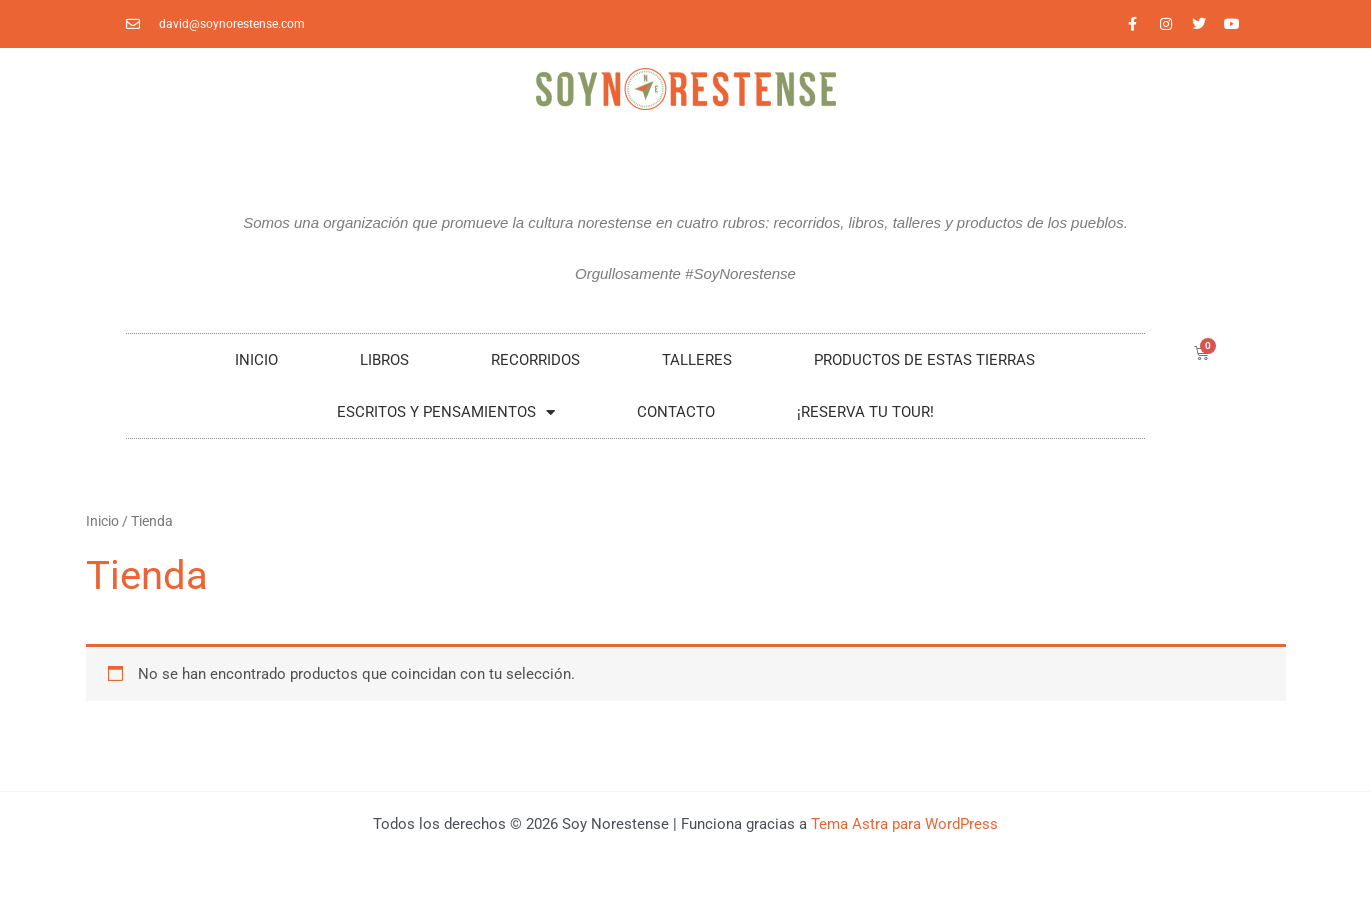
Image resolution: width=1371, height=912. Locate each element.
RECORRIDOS (535, 360)
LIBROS (384, 360)
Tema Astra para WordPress (904, 824)
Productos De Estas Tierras (924, 360)
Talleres (697, 360)
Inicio (256, 360)
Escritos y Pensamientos (446, 412)
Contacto (676, 412)
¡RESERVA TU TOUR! (865, 412)
